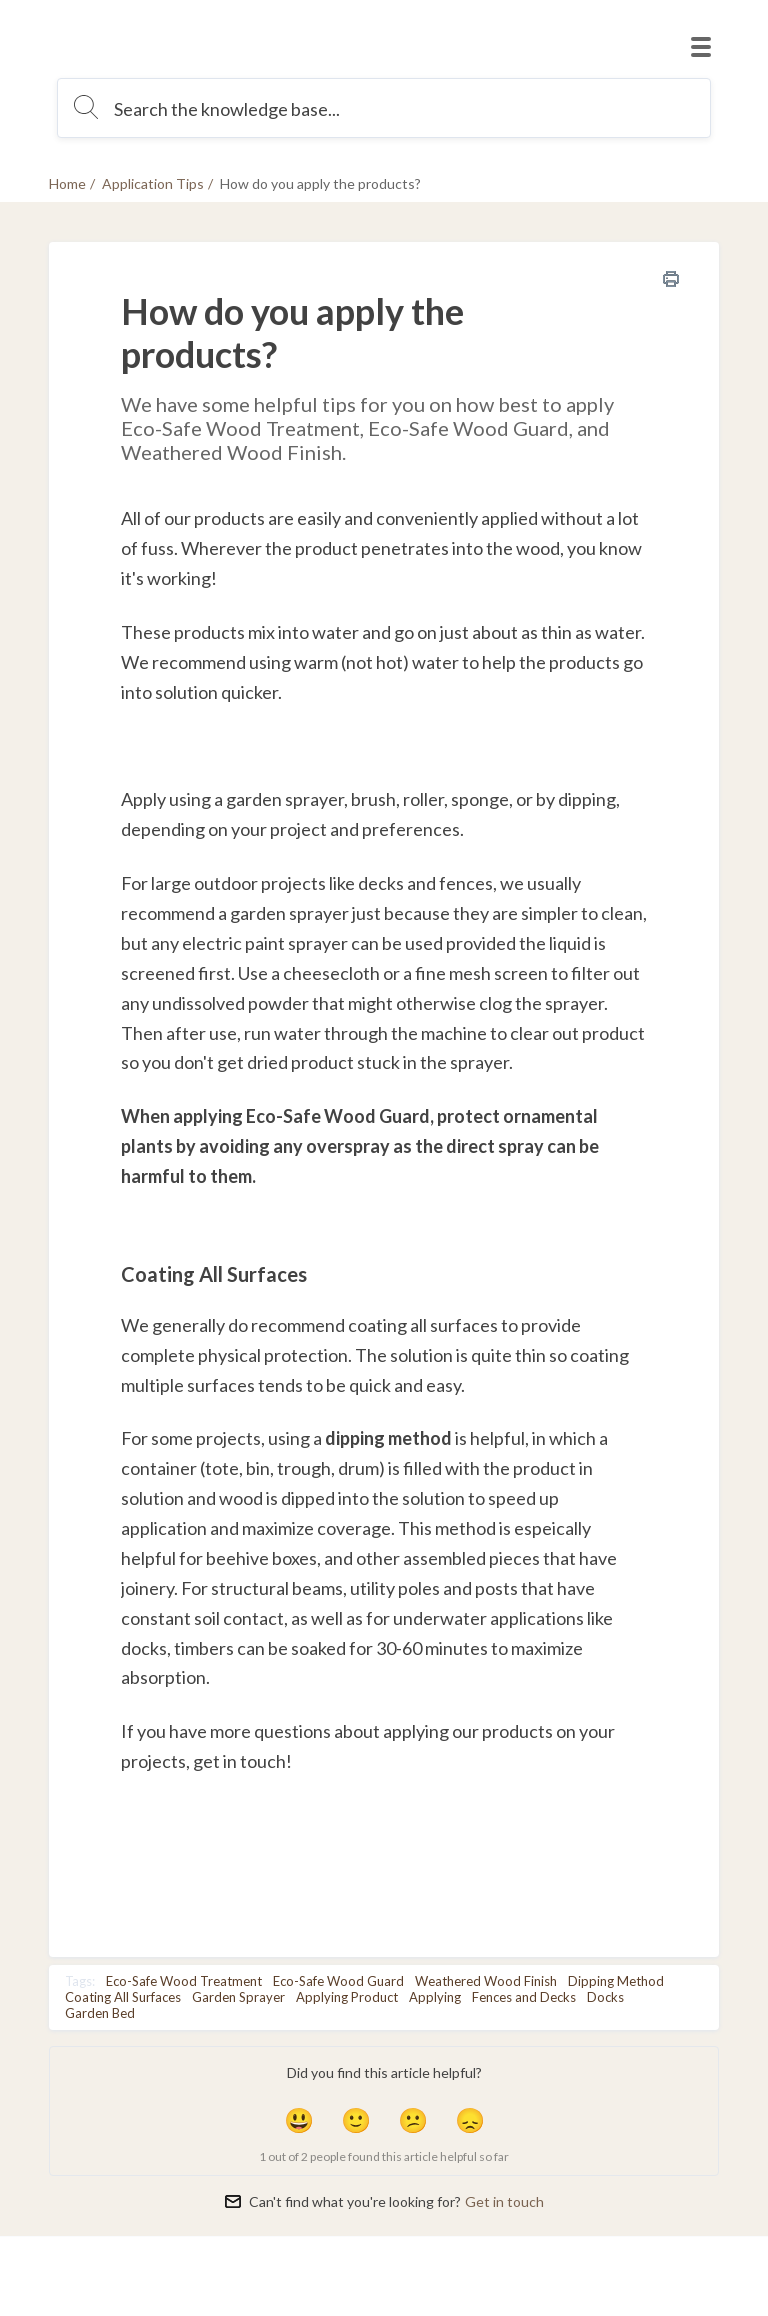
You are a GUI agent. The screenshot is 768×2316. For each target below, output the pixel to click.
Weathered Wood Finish (486, 1981)
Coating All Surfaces (123, 1997)
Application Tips (153, 183)
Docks (605, 1997)
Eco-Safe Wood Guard (338, 1981)
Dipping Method (616, 1981)
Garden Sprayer (238, 1997)
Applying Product (347, 1997)
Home (67, 183)
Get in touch (504, 2201)
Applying (435, 1997)
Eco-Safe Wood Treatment (184, 1981)
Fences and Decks (524, 1997)
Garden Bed (100, 2013)
